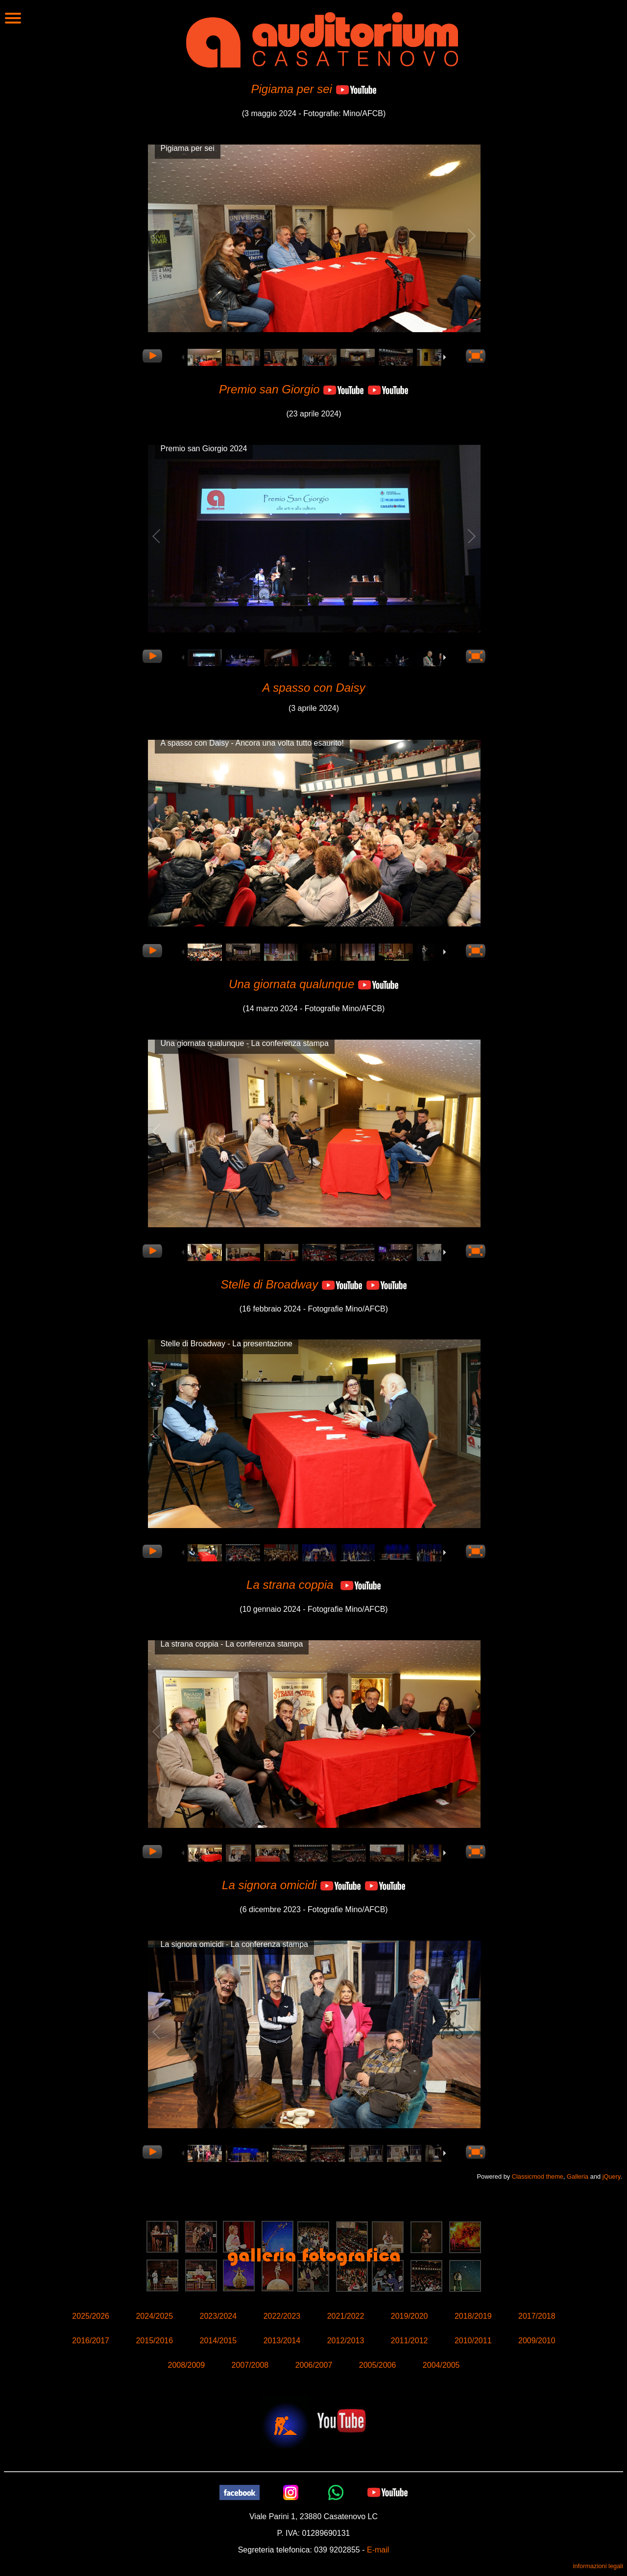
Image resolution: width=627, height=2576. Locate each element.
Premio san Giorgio (269, 389)
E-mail (378, 2550)
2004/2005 (441, 2365)
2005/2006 (377, 2365)
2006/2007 (314, 2365)
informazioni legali (598, 2566)
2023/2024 (218, 2316)
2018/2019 (473, 2316)
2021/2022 (345, 2316)
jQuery (612, 2176)
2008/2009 (186, 2365)
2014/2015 (218, 2340)
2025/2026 (90, 2316)
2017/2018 (536, 2316)
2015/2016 (154, 2340)
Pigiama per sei (291, 89)
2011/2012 (409, 2340)
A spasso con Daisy (314, 687)
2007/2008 (250, 2365)
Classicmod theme (537, 2176)
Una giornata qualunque (291, 984)
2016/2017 (90, 2340)
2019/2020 (409, 2316)
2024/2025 (154, 2316)
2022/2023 (282, 2316)
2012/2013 (345, 2340)
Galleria (577, 2176)
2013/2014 (282, 2340)
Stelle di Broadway (269, 1284)
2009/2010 (536, 2340)
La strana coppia (289, 1584)
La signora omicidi (269, 1885)
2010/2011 (473, 2340)
